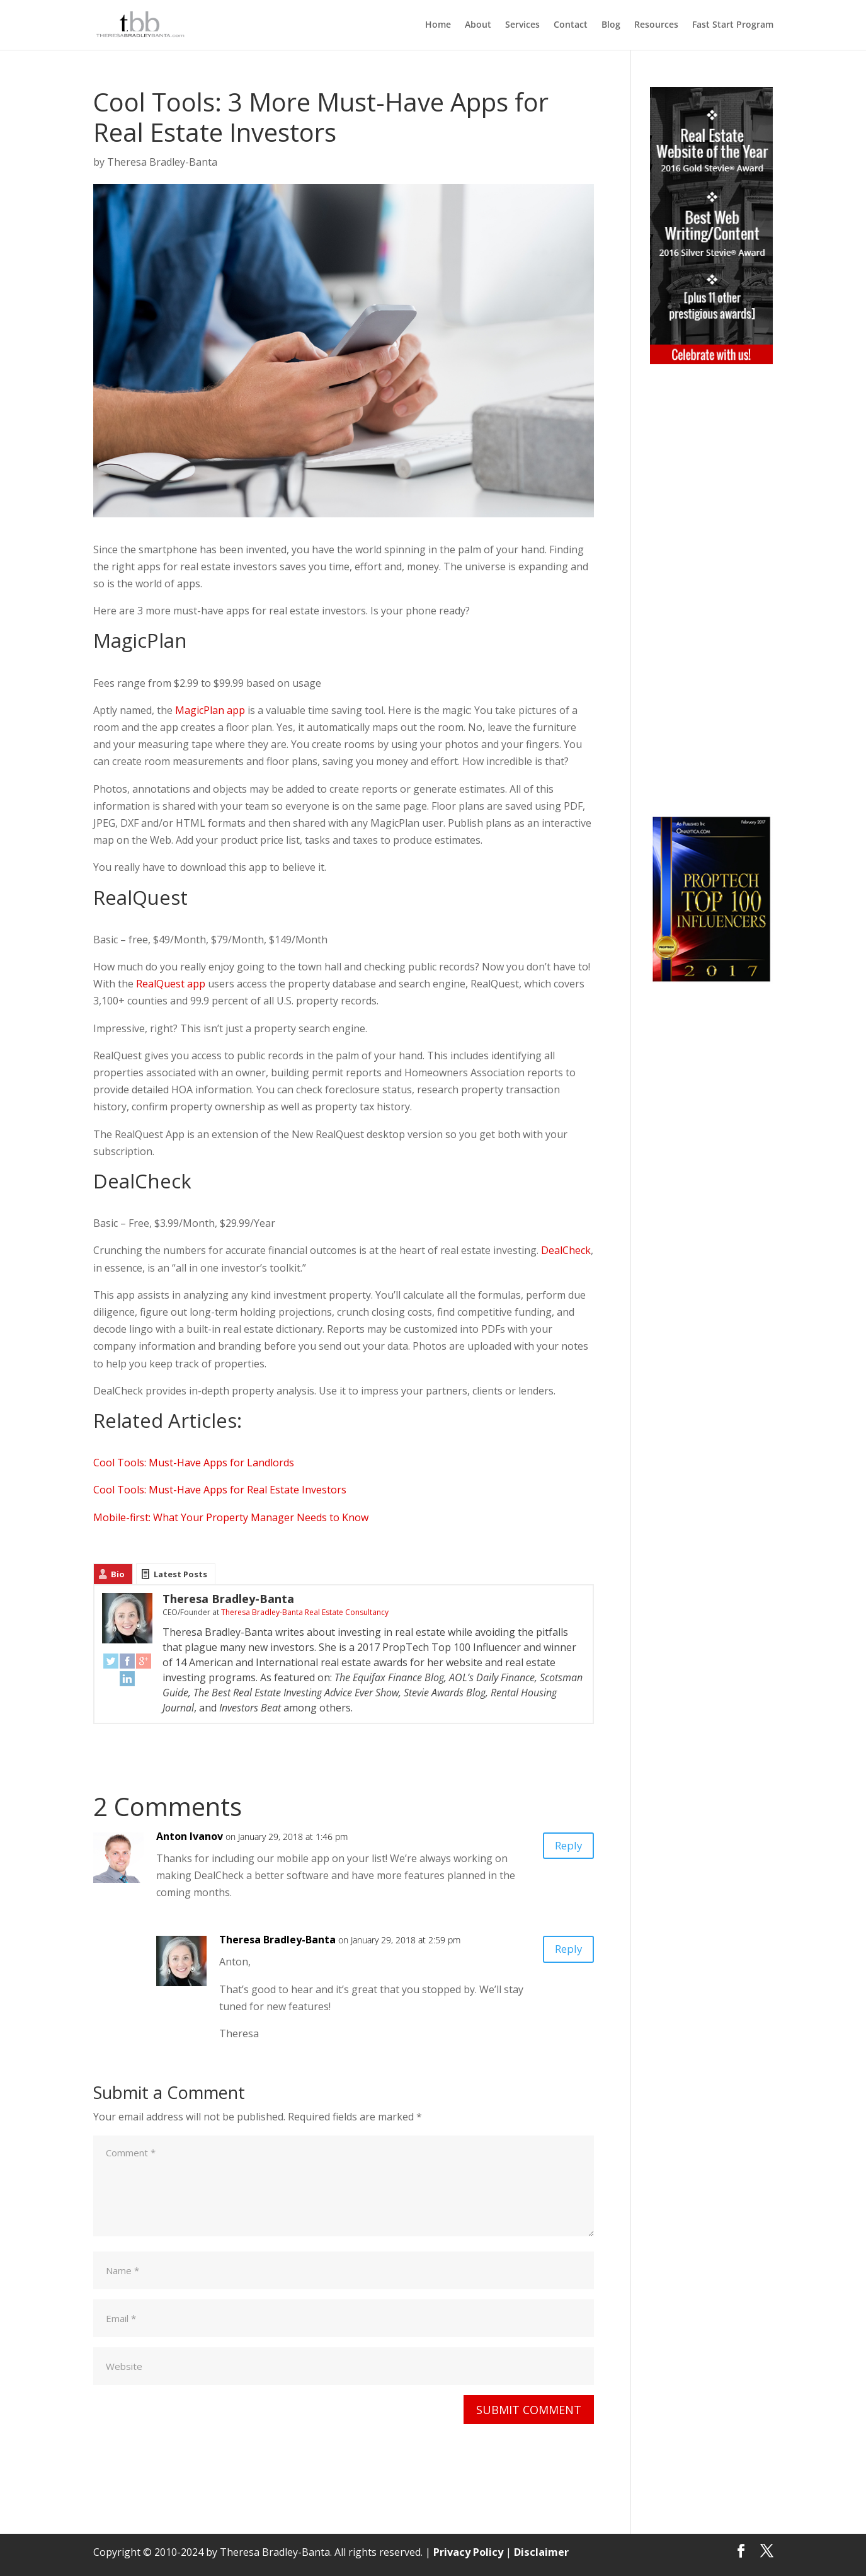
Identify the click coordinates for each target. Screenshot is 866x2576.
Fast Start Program (732, 26)
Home (438, 26)
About (478, 26)
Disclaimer (539, 2551)
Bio (118, 1574)
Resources (656, 26)
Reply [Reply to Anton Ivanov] (564, 1847)
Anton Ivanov (189, 1836)
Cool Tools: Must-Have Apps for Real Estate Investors (219, 1490)
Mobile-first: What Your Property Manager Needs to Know (230, 1517)
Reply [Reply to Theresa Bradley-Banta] (564, 1951)
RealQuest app (170, 984)
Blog (610, 26)
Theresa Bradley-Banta (162, 162)
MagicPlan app (210, 710)
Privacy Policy (467, 2551)
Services (522, 26)
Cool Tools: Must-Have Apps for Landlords (193, 1462)
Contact (571, 26)
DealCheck (566, 1250)
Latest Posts (180, 1574)
